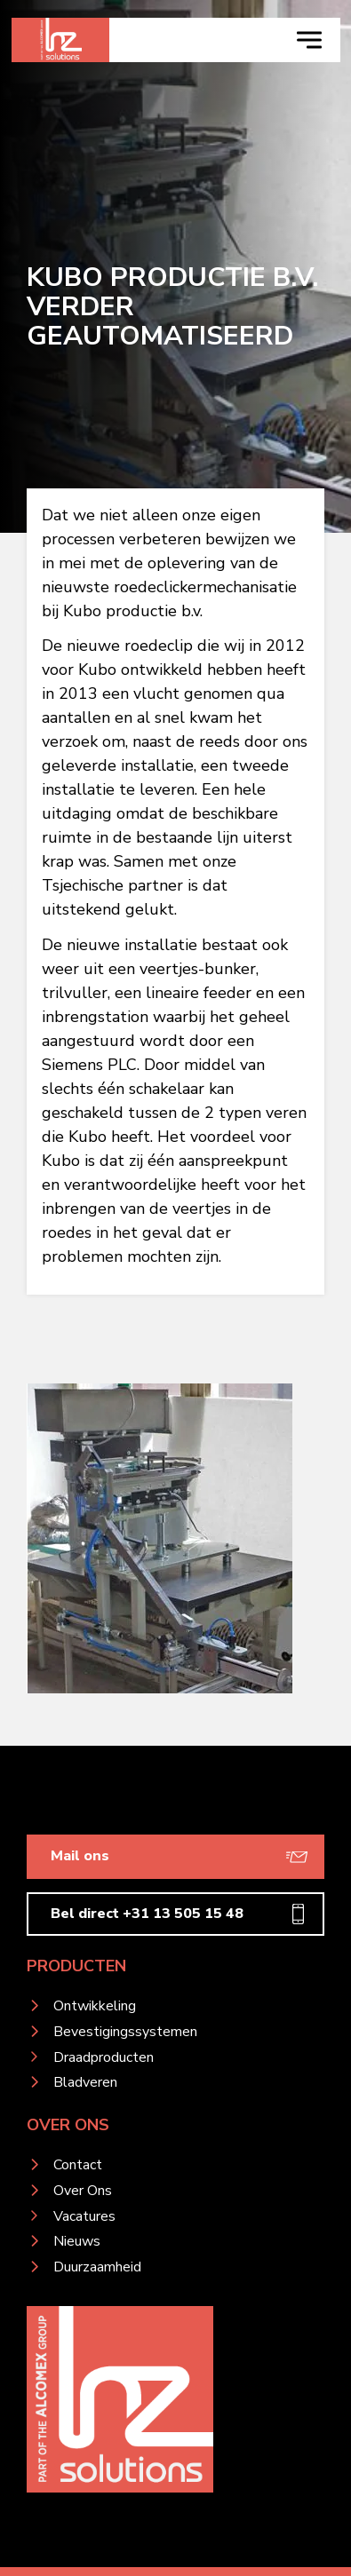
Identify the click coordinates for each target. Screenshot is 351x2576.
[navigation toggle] (309, 40)
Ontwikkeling (94, 2006)
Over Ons (82, 2190)
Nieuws (76, 2241)
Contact (77, 2165)
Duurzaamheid (97, 2267)
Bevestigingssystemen (125, 2031)
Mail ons (80, 1856)
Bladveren (85, 2082)
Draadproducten (103, 2057)
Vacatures (84, 2216)
